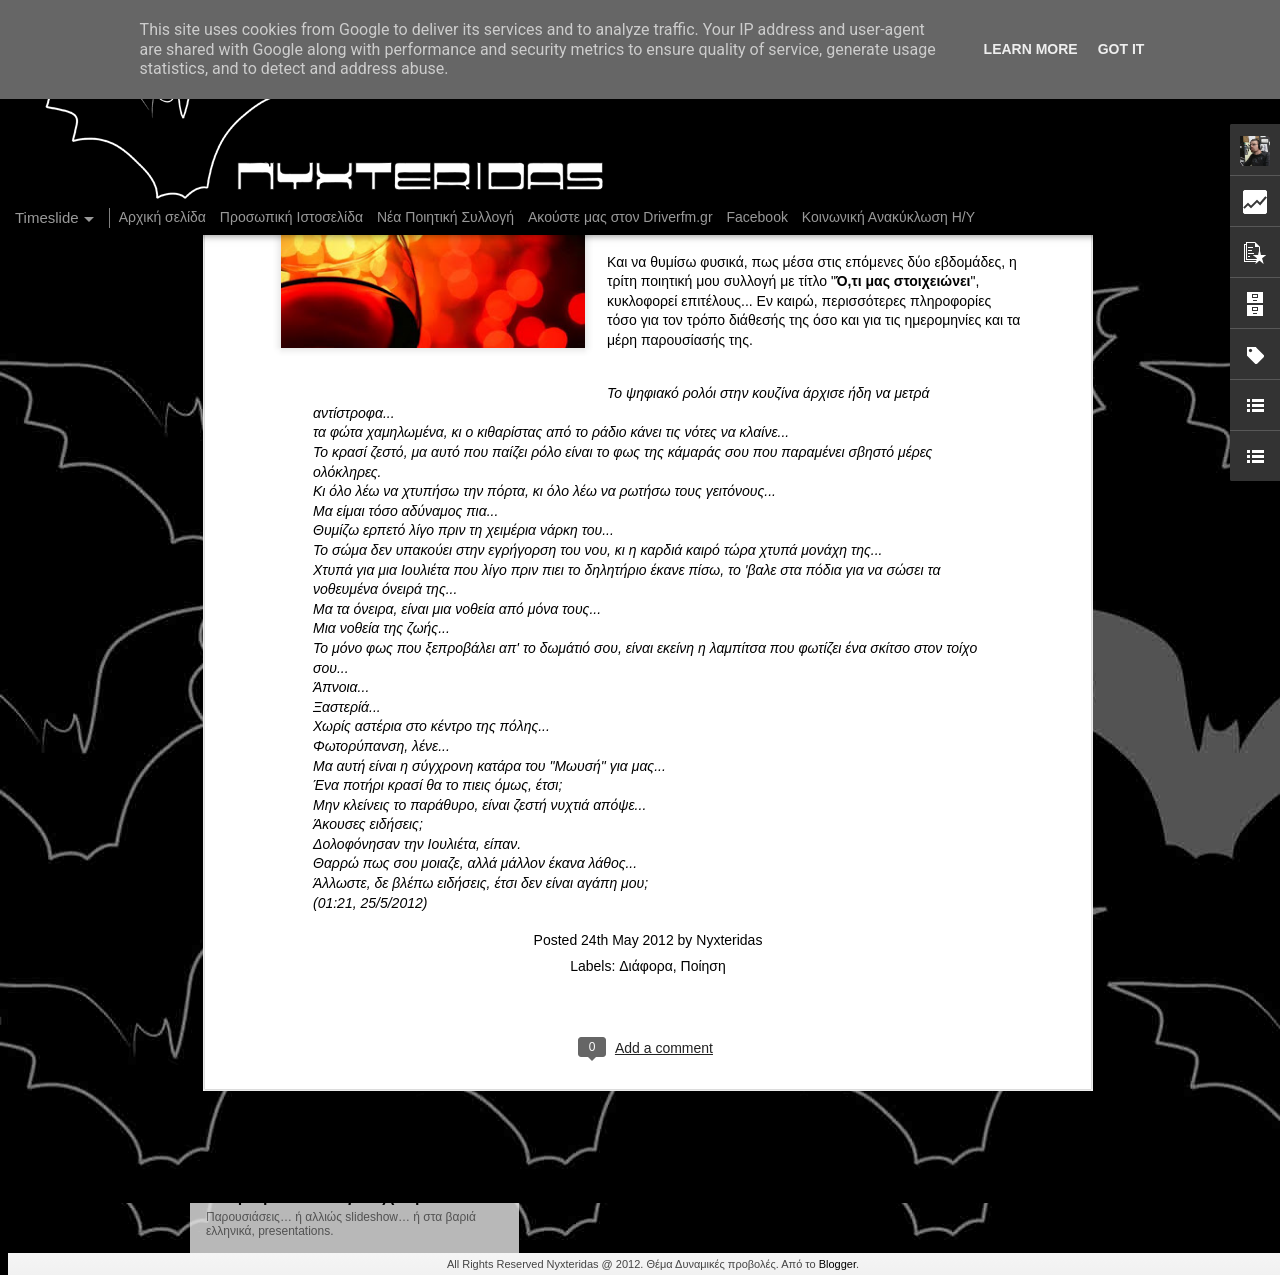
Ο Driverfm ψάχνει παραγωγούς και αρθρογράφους (995, 1119)
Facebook (756, 217)
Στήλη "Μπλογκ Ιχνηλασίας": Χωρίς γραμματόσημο (993, 944)
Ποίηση (703, 614)
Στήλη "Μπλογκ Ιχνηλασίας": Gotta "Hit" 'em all (980, 909)
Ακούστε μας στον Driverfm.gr (620, 217)
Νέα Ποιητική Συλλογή (445, 217)
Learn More (1031, 49)
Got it (1121, 49)
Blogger (837, 1264)
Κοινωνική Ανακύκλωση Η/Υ (888, 217)
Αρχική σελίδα (162, 217)
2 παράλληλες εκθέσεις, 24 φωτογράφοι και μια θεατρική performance (1051, 1084)
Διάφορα (645, 614)
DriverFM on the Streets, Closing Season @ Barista (996, 979)
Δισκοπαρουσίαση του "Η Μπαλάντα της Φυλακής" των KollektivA (1038, 1014)
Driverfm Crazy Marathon (914, 1154)
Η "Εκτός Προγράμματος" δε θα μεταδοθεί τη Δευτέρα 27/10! (776, 1008)
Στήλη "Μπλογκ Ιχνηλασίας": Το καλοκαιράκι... (977, 1049)
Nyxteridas (729, 588)
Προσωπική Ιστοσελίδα (291, 217)
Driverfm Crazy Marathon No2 (655, 1124)
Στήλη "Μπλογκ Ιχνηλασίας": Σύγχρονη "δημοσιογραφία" (760, 878)
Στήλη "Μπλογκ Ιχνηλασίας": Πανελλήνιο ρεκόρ (981, 874)
